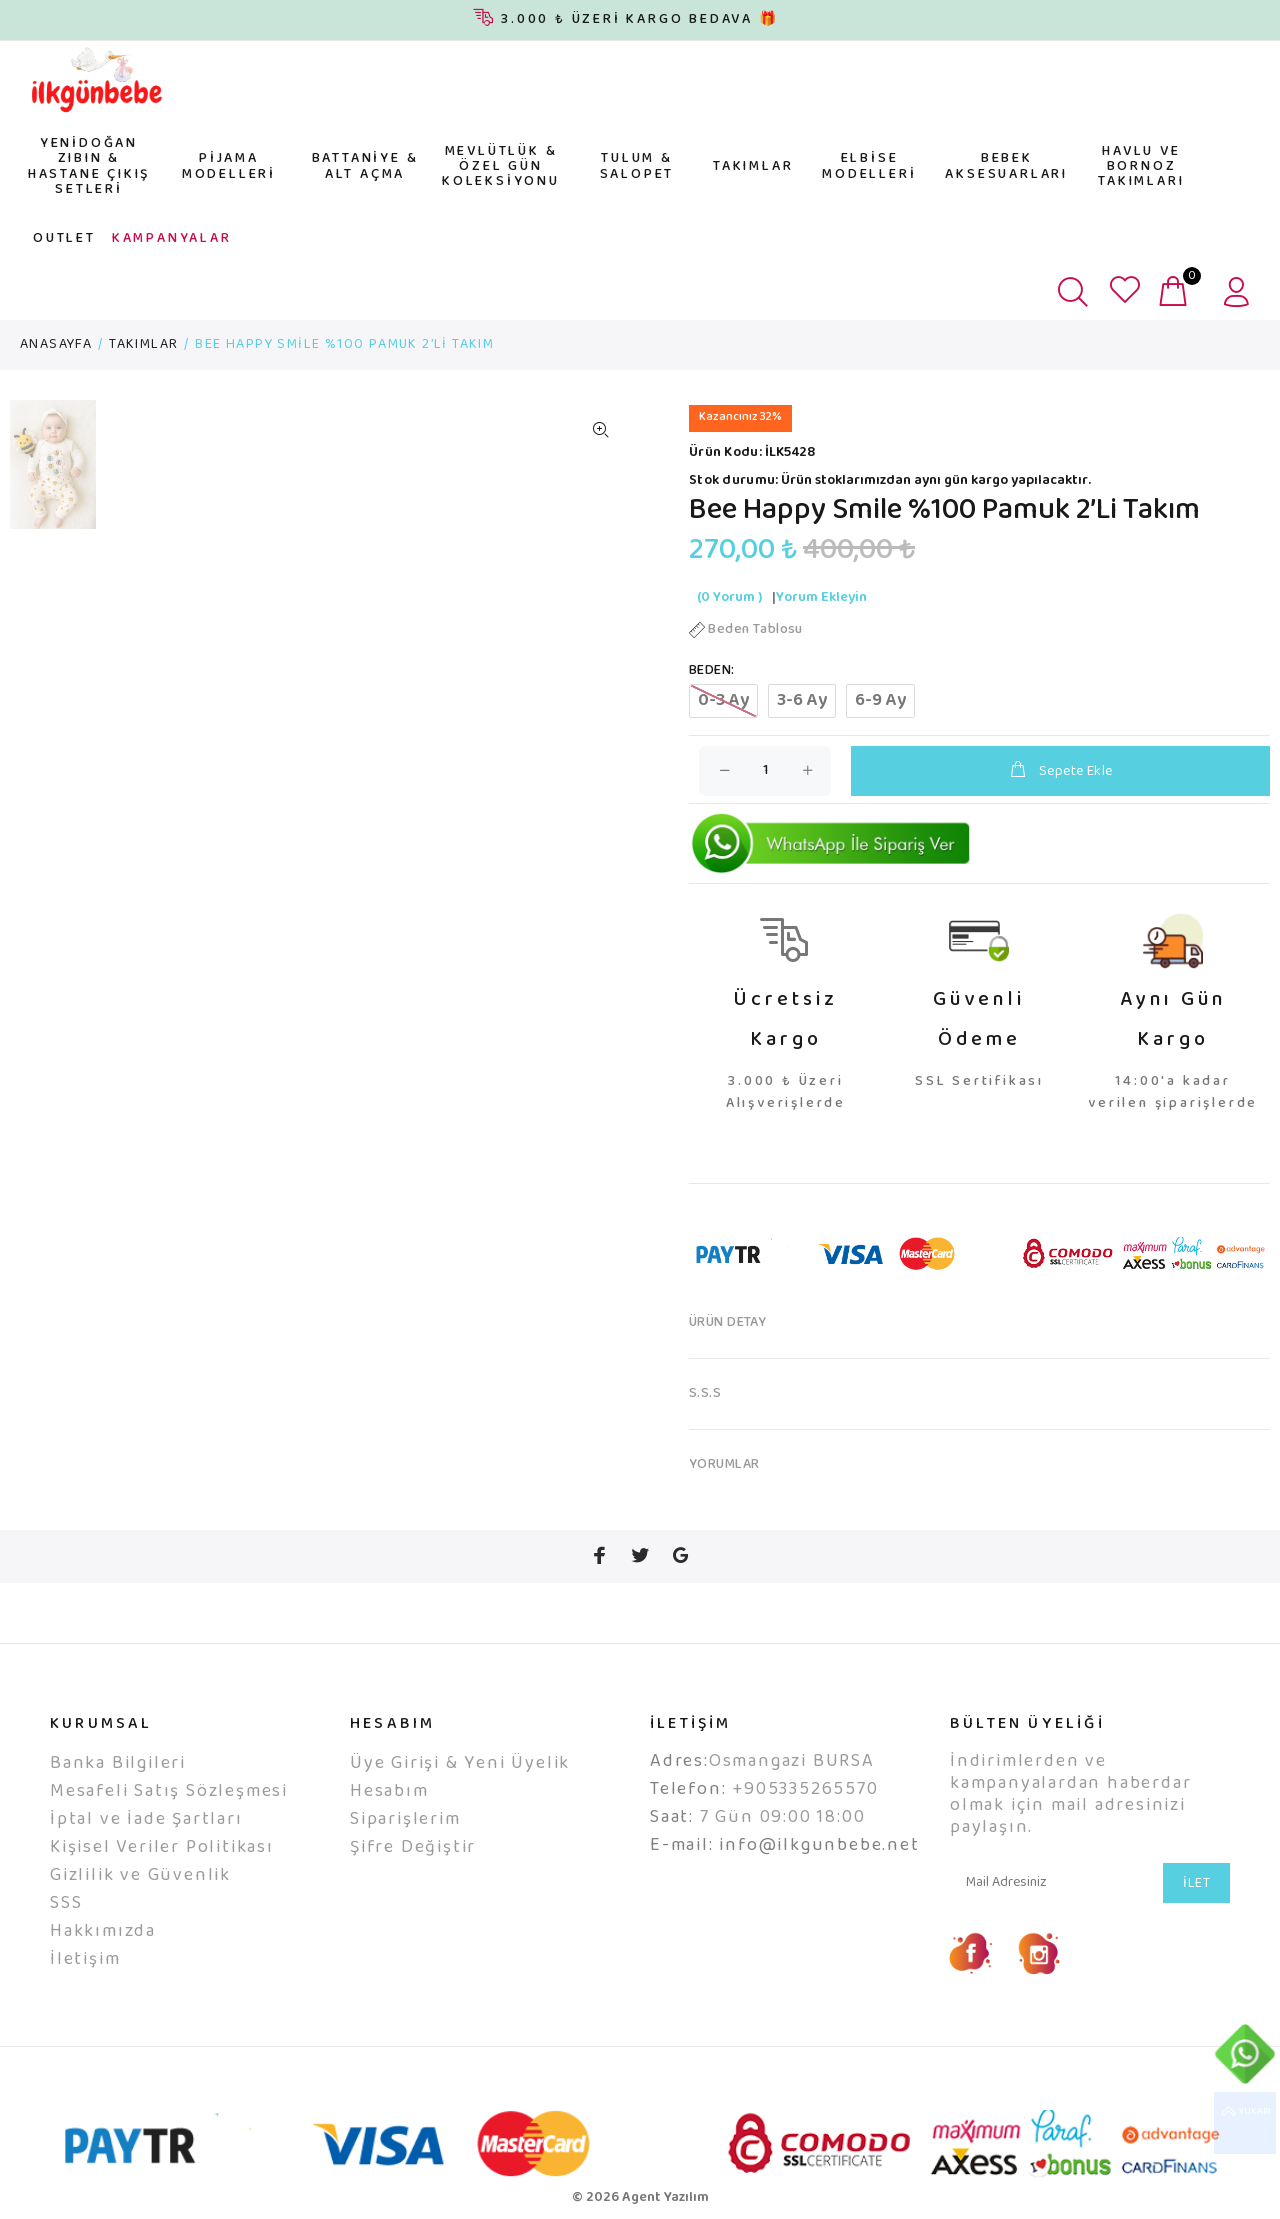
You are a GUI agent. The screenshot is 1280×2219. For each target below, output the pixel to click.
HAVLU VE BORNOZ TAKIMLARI (1141, 167)
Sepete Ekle (1060, 771)
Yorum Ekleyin (821, 598)
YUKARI (1245, 2123)
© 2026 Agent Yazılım (640, 2198)
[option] (53, 474)
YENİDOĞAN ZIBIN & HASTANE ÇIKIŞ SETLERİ (89, 167)
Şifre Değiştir (413, 1848)
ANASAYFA (56, 345)
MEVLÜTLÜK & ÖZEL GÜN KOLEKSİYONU (501, 167)
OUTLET (64, 239)
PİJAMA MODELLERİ (229, 166)
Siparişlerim (405, 1820)
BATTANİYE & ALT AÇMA (365, 166)
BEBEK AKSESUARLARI (1006, 166)
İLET (1196, 1884)
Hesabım (389, 1792)
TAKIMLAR (753, 167)
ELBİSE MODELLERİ (869, 166)
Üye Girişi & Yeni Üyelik (460, 1764)
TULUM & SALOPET (637, 166)
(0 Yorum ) (729, 598)
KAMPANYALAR (172, 239)
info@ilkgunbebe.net (819, 1846)
